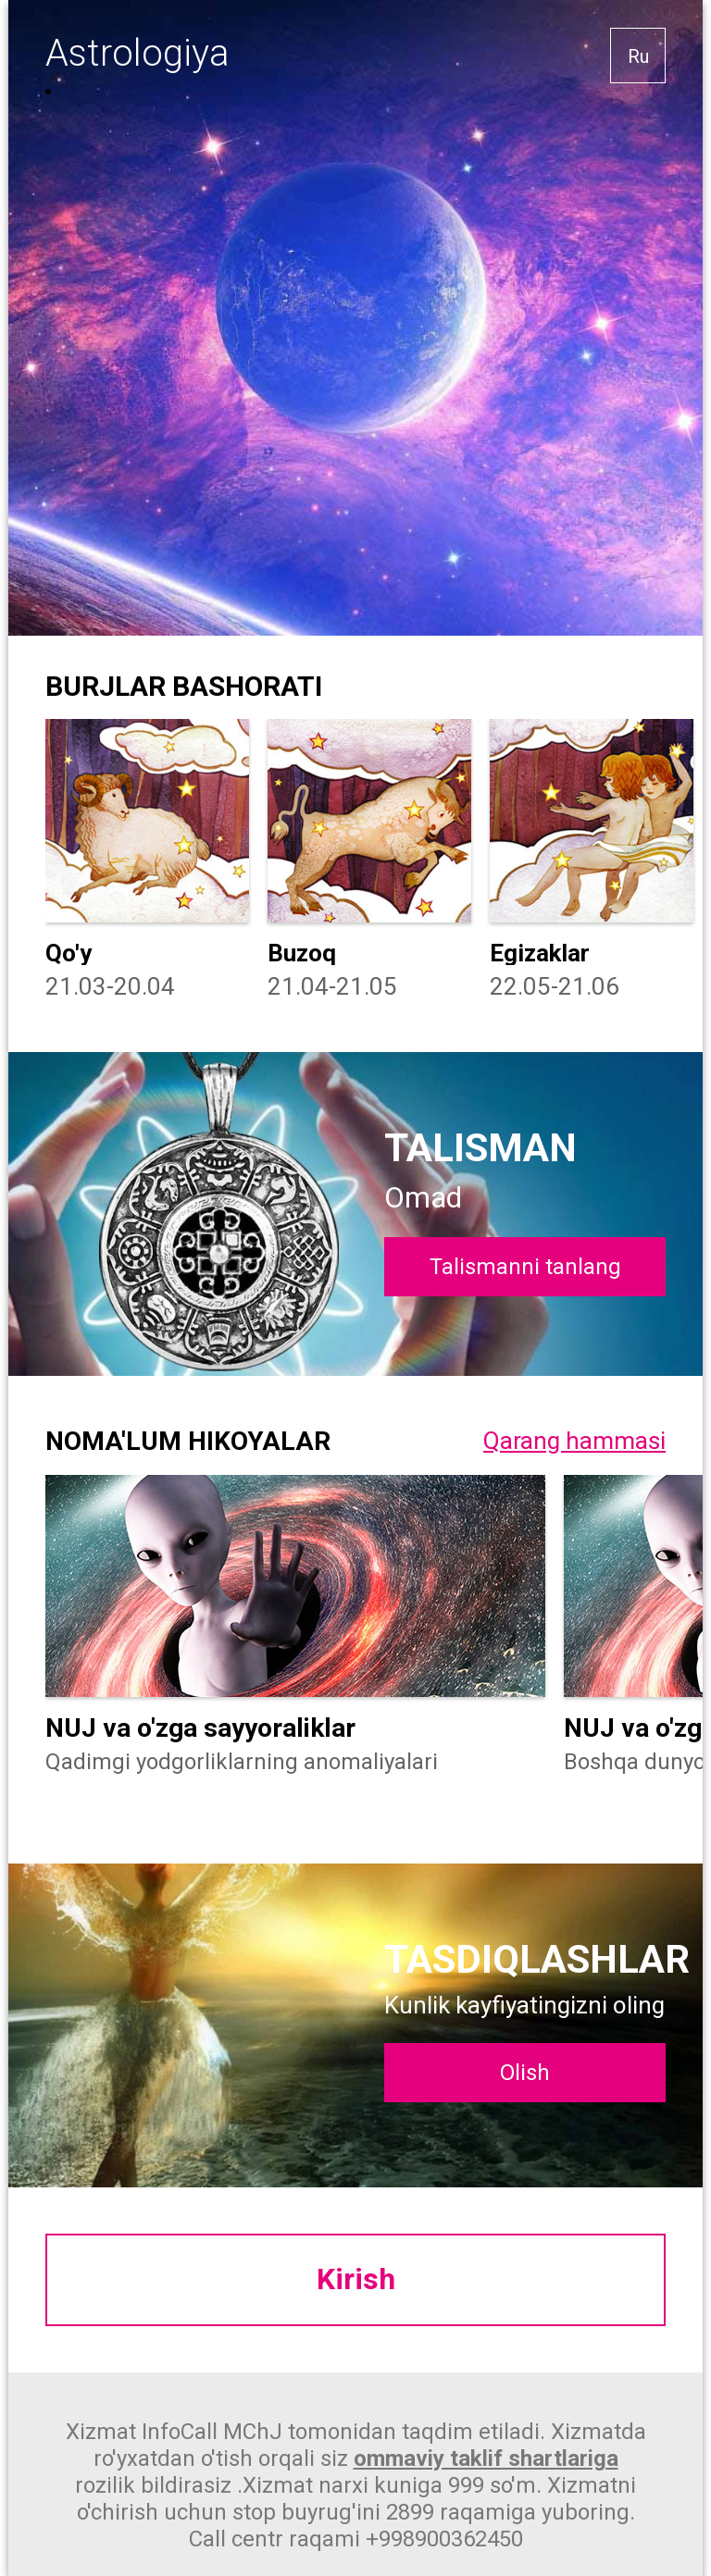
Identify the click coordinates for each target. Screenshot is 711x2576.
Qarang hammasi (574, 1441)
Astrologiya (137, 53)
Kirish (356, 2279)
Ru (638, 56)
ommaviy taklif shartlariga (486, 2458)
